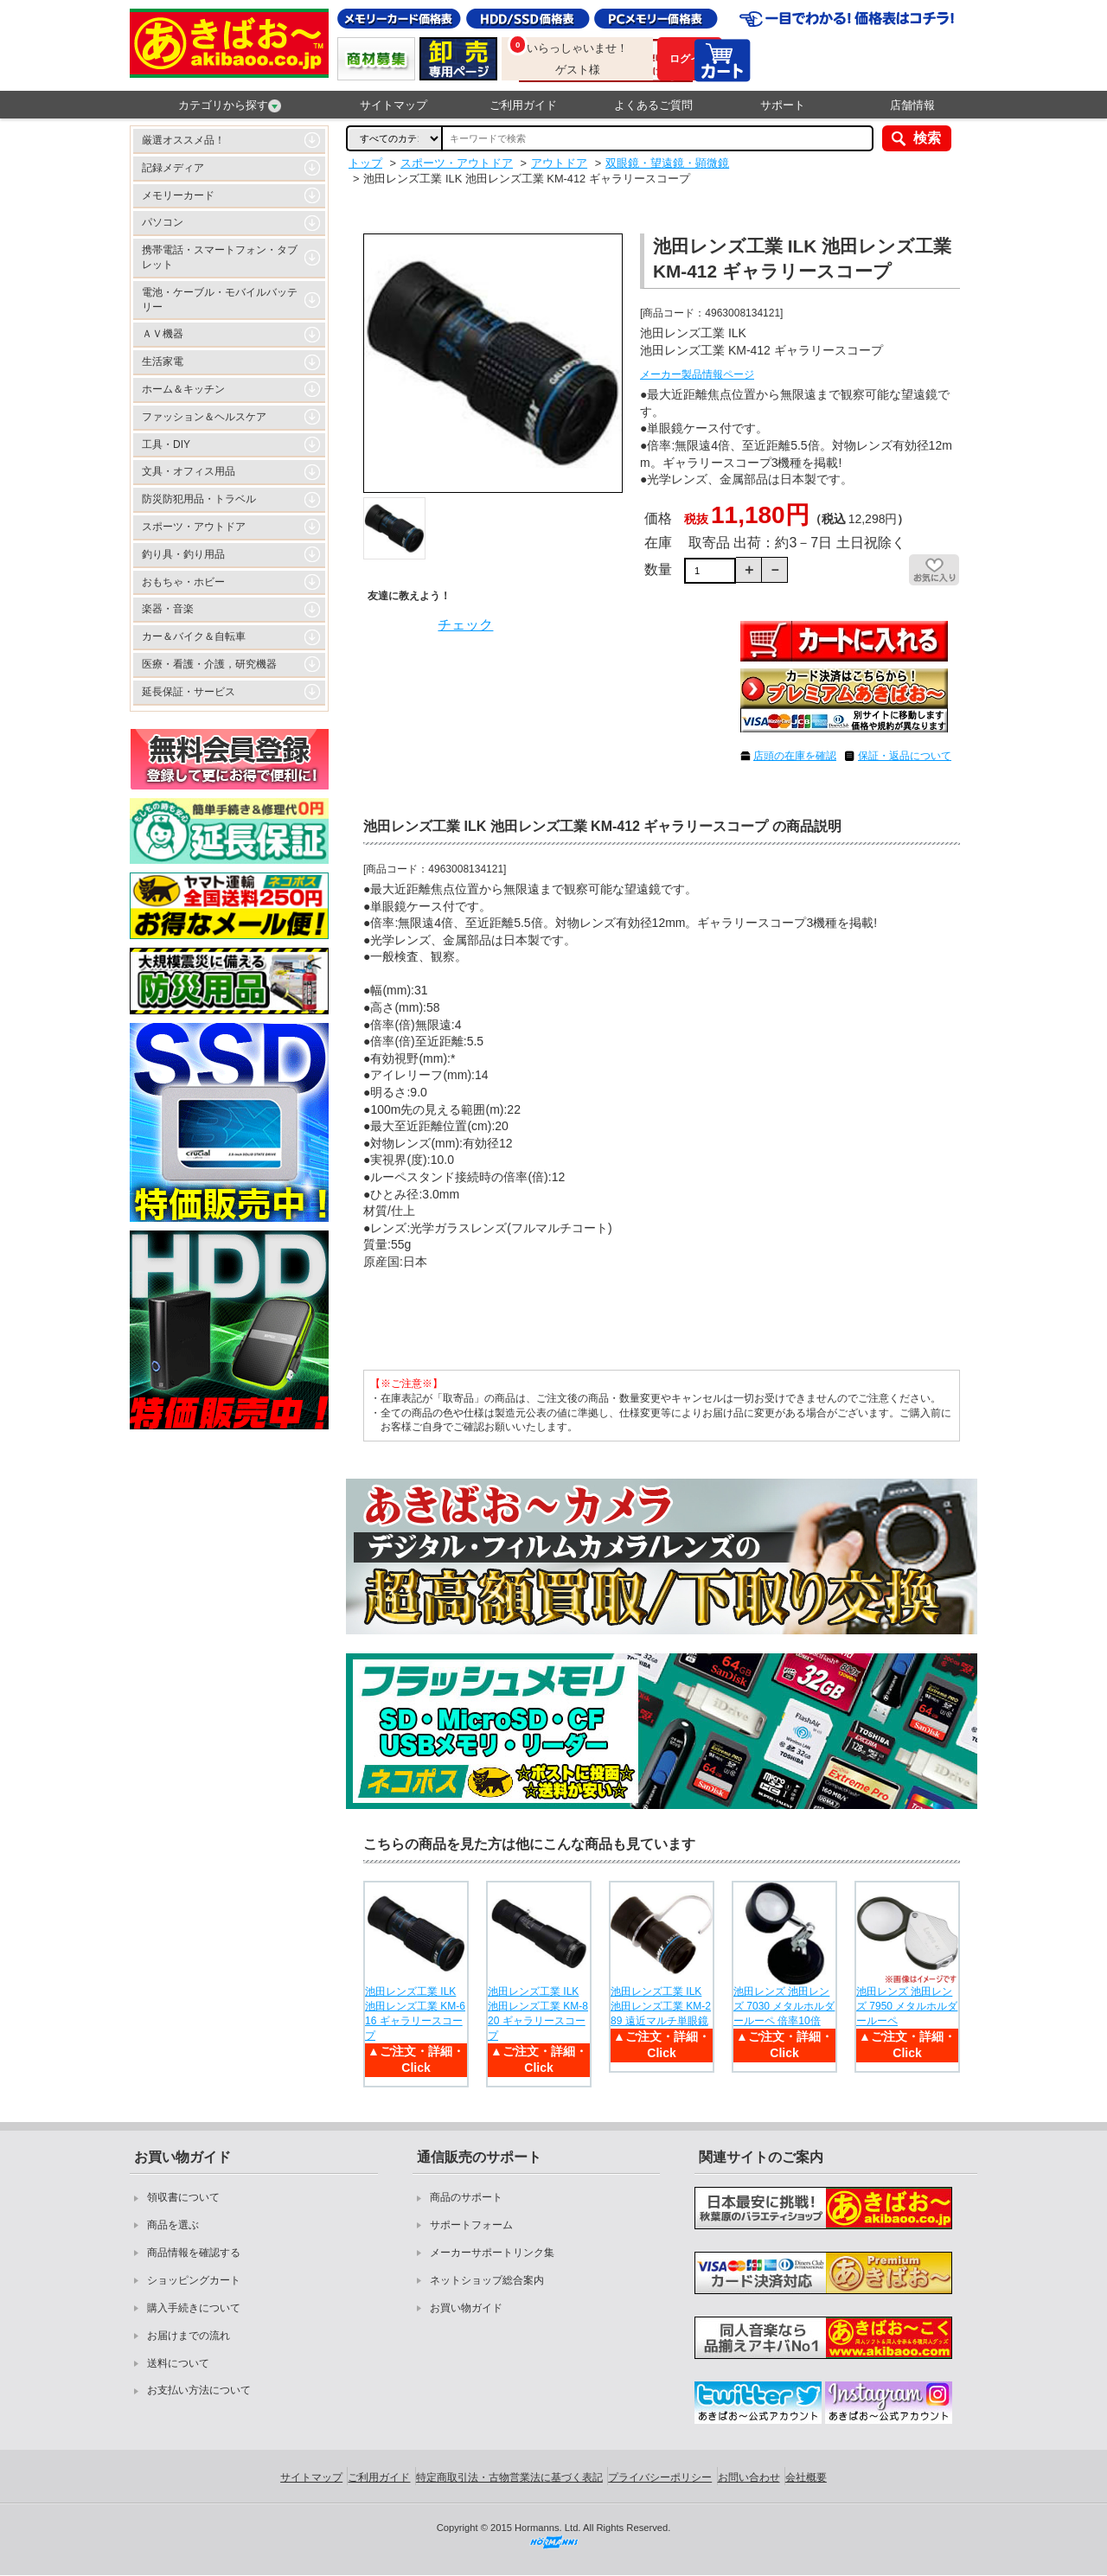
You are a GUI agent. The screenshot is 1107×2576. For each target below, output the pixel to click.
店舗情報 (912, 105)
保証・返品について (904, 756)
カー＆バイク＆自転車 (194, 636)
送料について (178, 2363)
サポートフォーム (471, 2225)
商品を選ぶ (173, 2225)
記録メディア (173, 168)
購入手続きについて (193, 2308)
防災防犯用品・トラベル (199, 499)
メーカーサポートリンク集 (492, 2253)
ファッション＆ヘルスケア (204, 417)
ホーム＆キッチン (183, 389)
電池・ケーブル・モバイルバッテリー (220, 299)
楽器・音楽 (168, 609)
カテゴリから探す (229, 105)
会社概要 (806, 2477)
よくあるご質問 (653, 105)
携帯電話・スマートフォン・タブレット (220, 257)
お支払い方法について (199, 2390)
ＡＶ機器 (162, 334)
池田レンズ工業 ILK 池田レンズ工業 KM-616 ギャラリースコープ (415, 2013)
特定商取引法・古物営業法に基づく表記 (509, 2477)
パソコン (162, 222)
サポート (782, 105)
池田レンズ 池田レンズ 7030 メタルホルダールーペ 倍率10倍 (784, 2006)
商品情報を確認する (193, 2253)
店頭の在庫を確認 (794, 756)
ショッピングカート (193, 2280)
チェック (465, 624)
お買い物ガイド (466, 2308)
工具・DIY (166, 444)
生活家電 (162, 361)
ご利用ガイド (523, 105)
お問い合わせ (749, 2477)
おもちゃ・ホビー (183, 582)
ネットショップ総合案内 (487, 2280)
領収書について (183, 2197)
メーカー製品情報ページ (697, 374)
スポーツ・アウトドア (194, 527)
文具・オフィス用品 (188, 471)
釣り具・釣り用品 (183, 554)
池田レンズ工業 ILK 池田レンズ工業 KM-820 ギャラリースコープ (538, 2013)
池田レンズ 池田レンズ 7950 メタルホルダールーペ (906, 2006)
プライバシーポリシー (660, 2477)
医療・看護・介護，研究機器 (209, 664)
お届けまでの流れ (188, 2336)
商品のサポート (466, 2197)
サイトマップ (393, 105)
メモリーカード (178, 195)
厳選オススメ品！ (183, 140)
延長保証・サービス (188, 692)
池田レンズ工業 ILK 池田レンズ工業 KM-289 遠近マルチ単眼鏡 (661, 2006)
